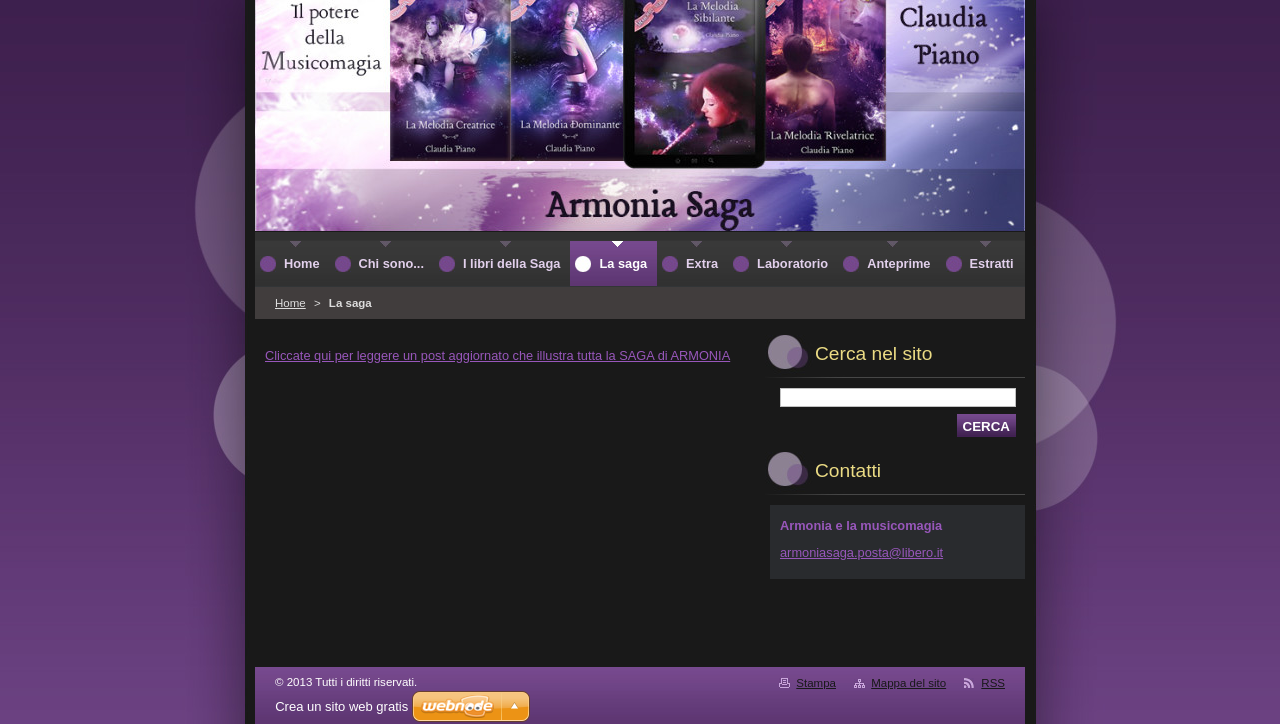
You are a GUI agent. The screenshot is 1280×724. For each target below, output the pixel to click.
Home (290, 303)
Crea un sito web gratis (341, 706)
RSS (993, 683)
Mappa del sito (908, 683)
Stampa (816, 683)
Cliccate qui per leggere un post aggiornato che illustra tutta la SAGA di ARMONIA (497, 355)
